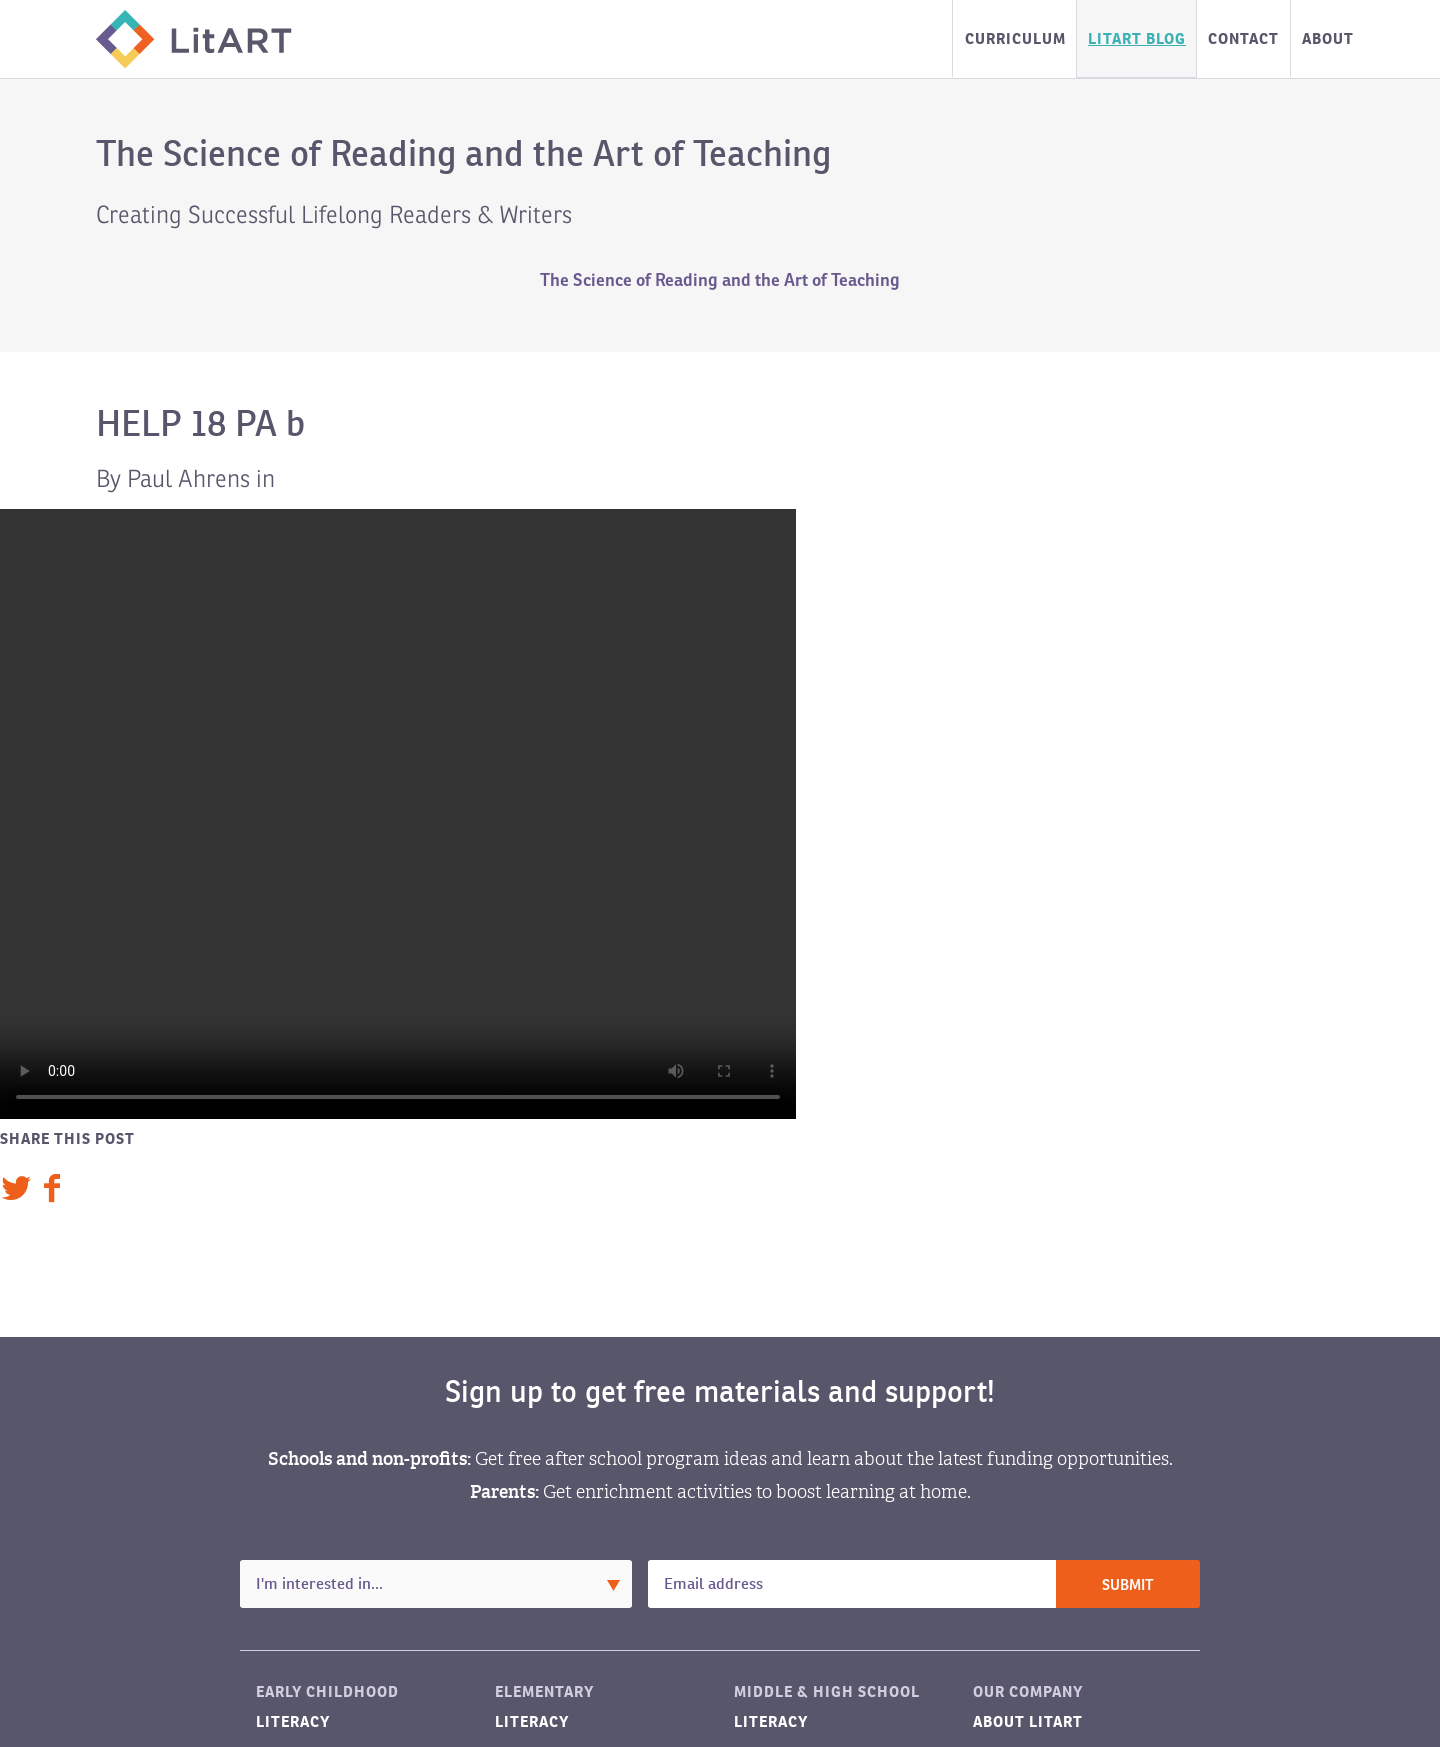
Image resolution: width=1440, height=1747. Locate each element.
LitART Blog (1137, 38)
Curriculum (1015, 38)
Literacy (293, 1721)
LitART (194, 39)
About (1328, 38)
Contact (1243, 38)
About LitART (1028, 1721)
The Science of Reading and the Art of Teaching (720, 280)
